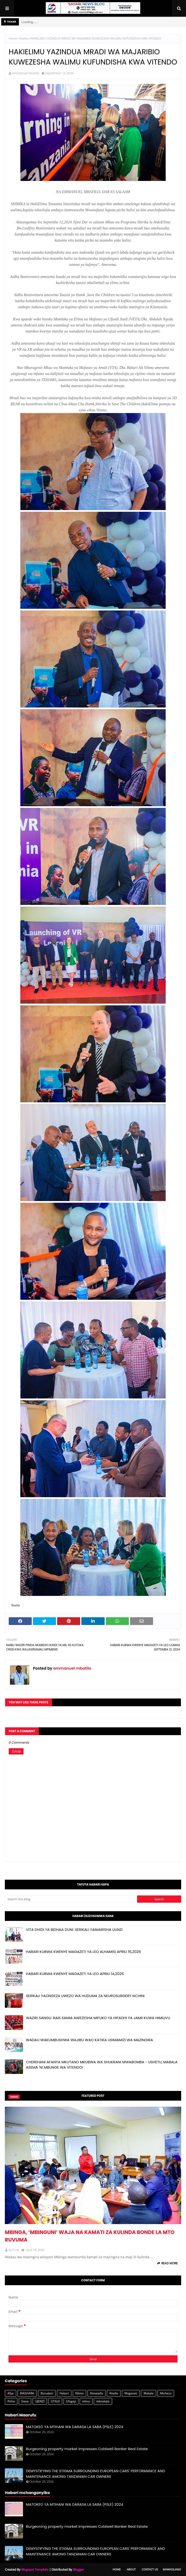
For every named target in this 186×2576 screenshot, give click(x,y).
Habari (64, 2393)
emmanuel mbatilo (25, 73)
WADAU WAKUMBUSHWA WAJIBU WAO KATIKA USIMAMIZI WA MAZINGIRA (89, 2039)
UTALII (55, 2401)
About (131, 2569)
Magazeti (130, 2393)
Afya (11, 2393)
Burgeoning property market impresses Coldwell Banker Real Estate (87, 2448)
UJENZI (39, 2401)
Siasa (25, 2401)
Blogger (78, 2569)
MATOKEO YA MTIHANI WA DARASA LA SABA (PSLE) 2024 (74, 2426)
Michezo (165, 2393)
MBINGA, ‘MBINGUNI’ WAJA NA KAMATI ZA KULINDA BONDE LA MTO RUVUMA (89, 2236)
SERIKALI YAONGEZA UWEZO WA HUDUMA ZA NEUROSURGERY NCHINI (85, 1995)
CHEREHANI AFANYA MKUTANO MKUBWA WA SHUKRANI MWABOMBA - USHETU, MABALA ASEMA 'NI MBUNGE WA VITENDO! (102, 2064)
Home (13, 38)
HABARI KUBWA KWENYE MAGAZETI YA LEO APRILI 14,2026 (75, 1973)
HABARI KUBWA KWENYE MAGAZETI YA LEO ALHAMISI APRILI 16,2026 (83, 1951)
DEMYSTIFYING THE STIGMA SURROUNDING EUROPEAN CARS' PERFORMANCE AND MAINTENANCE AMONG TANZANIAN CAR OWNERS (95, 2473)
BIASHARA (27, 2393)
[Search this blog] (71, 1899)
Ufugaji (71, 2401)
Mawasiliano (172, 2569)
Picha (11, 2401)
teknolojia (102, 2401)
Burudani (47, 2393)
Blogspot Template (34, 2569)
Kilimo (79, 2393)
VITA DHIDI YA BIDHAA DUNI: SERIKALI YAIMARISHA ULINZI (74, 1929)
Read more (169, 2263)
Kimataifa (96, 2393)
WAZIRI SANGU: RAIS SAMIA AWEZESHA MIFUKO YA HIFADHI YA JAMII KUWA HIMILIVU (98, 2017)
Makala (149, 2393)
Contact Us (150, 2569)
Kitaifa (23, 38)
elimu (86, 2401)
